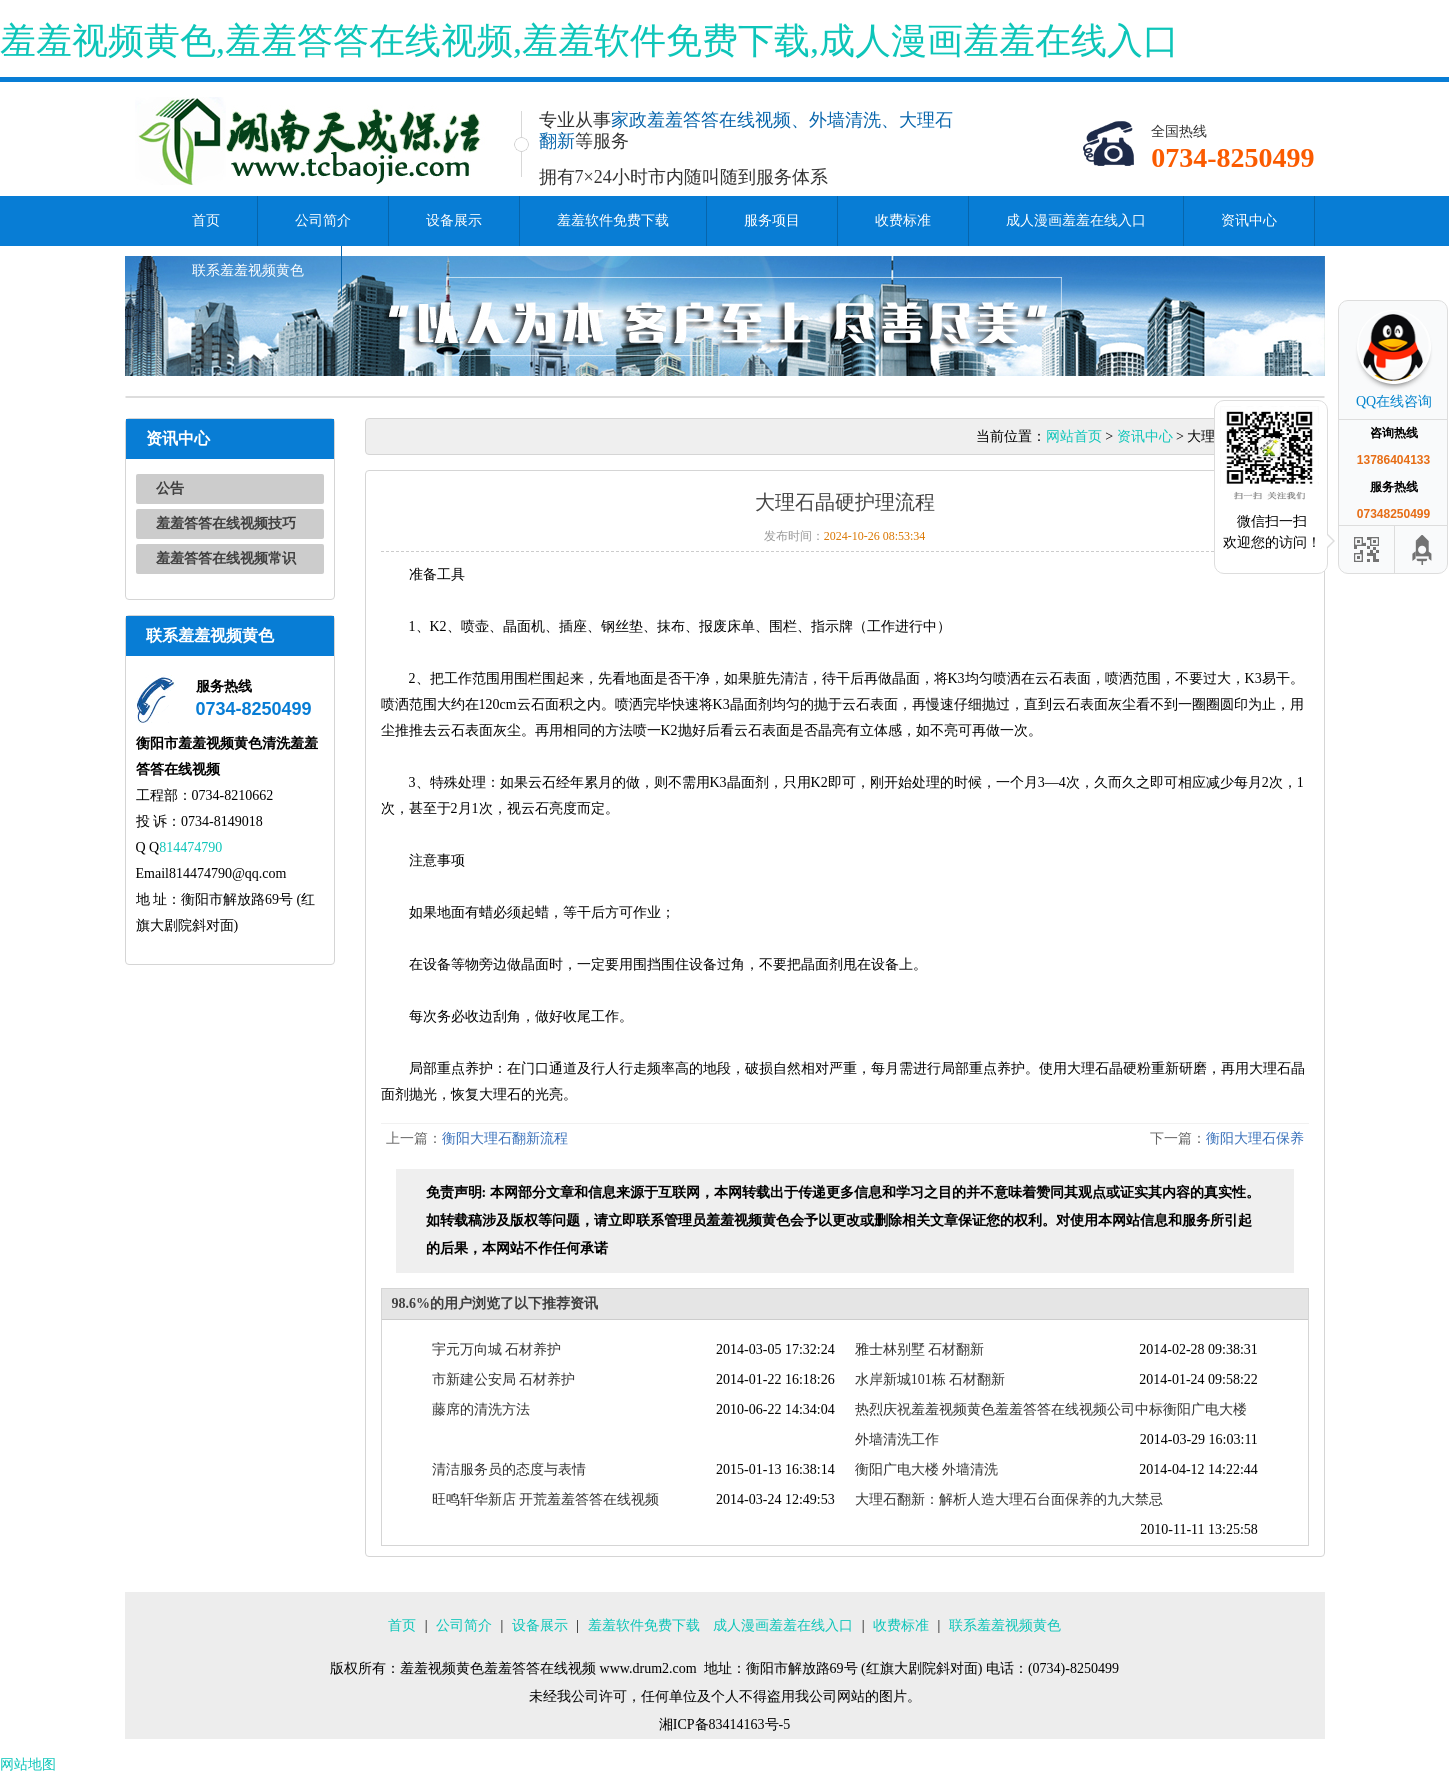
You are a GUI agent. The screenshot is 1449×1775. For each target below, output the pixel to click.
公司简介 (323, 220)
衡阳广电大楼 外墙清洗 (927, 1469)
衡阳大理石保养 (1255, 1138)
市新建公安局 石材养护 (504, 1379)
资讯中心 (1249, 220)
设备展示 (454, 220)
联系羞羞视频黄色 (248, 270)
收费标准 (903, 220)
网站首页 (1074, 436)
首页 (206, 220)
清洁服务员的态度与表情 (509, 1469)
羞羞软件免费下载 (613, 220)
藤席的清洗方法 (481, 1409)
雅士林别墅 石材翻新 (920, 1349)
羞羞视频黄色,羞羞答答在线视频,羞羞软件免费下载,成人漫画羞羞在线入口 (589, 41)
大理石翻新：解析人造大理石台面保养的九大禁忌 (1009, 1499)
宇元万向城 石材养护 (497, 1349)
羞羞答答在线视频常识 (226, 558)
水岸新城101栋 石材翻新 (930, 1379)
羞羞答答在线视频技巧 (226, 523)
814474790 (190, 847)
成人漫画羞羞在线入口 (1076, 220)
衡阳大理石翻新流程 (505, 1138)
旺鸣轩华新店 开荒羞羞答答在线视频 (546, 1499)
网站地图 (28, 1764)
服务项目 (772, 220)
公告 (170, 488)
